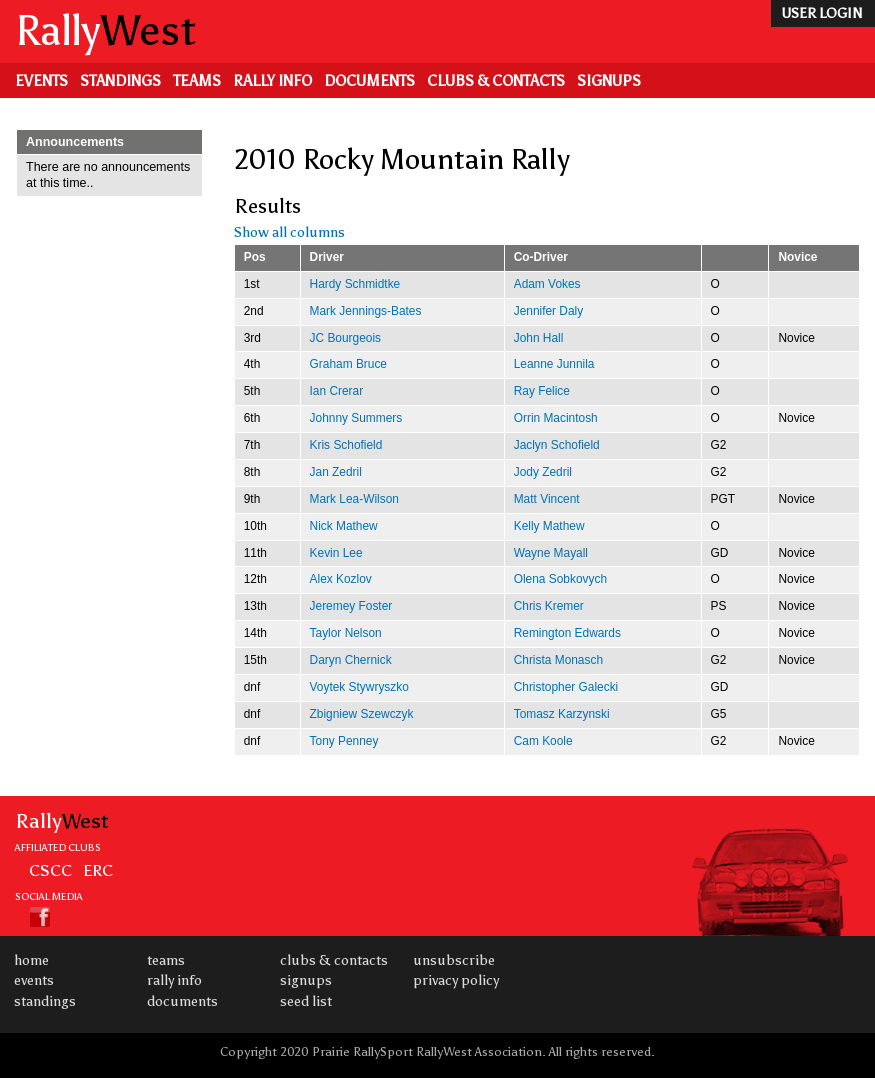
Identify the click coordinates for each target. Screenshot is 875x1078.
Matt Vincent (547, 499)
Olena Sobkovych (560, 579)
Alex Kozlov (341, 579)
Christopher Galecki (566, 687)
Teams (197, 81)
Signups (609, 81)
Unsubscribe (454, 960)
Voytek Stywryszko (359, 687)
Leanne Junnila (554, 364)
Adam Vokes (547, 284)
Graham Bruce (348, 364)
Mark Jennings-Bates (366, 311)
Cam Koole (543, 741)
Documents (369, 81)
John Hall (539, 338)
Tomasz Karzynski (562, 714)
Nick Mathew (344, 526)
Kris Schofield (346, 445)
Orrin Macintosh (556, 418)
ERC (98, 870)
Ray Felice (542, 391)
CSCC (50, 870)
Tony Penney (344, 741)
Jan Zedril (336, 472)
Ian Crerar (337, 391)
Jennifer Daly (548, 311)
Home (31, 960)
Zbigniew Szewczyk (362, 714)
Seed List (306, 1001)
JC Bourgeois (345, 338)
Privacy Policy (456, 980)
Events (41, 81)
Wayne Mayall (551, 553)
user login (821, 13)
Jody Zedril (543, 472)
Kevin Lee (336, 553)
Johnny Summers (356, 418)
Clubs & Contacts (496, 81)
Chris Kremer (549, 606)
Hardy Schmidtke (355, 284)
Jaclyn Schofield (557, 445)
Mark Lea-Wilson (354, 499)
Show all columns (289, 232)
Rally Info (272, 81)
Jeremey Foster (351, 606)
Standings (120, 81)
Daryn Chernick (351, 660)
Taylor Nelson (346, 633)
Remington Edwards (567, 633)
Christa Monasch (558, 660)
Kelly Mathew (549, 526)
